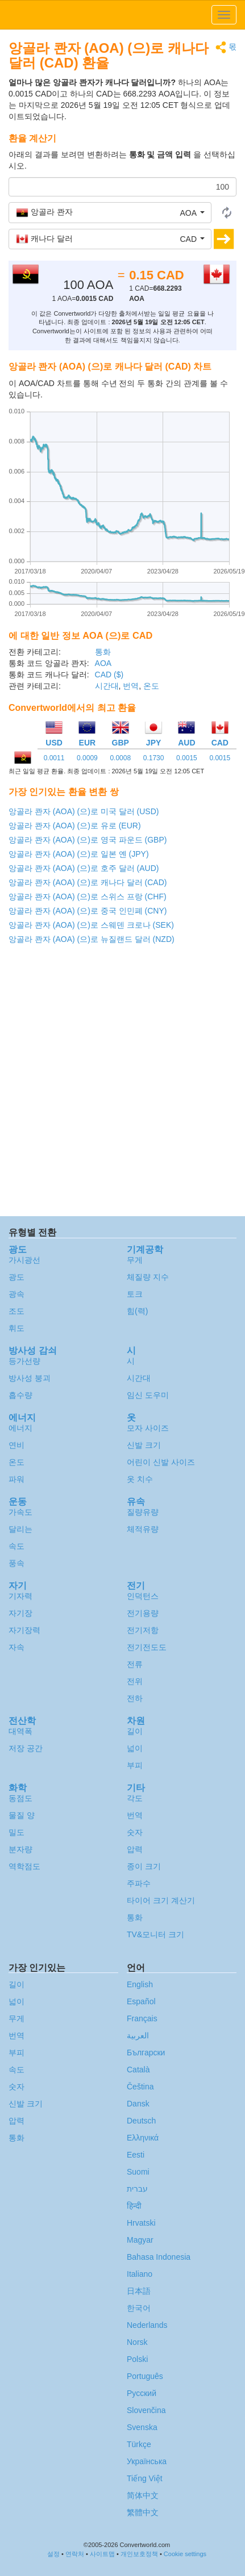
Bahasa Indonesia (158, 2256)
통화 (103, 651)
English (140, 1984)
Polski (137, 2359)
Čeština (140, 2086)
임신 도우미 (148, 1395)
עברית (137, 2188)
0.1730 (153, 758)
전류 (135, 1664)
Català (138, 2069)
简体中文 (143, 2495)
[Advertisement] (121, 1083)
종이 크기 (144, 1866)
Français (142, 2018)
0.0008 (120, 758)
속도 (16, 1546)
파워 (16, 1479)
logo (122, 15)
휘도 (16, 1328)
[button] (110, 212)
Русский (141, 2393)
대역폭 (20, 1731)
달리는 (20, 1529)
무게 (135, 1259)
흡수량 (20, 1395)
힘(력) (137, 1311)
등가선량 (24, 1361)
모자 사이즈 (148, 1427)
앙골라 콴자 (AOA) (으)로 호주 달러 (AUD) (84, 868)
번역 (131, 685)
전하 (135, 1698)
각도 (135, 1798)
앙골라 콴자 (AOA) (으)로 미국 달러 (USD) (84, 811)
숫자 (135, 1832)
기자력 (20, 1596)
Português (145, 2376)
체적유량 (143, 1529)
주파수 (139, 1883)
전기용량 (143, 1613)
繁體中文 (143, 2512)
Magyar (140, 2239)
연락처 (74, 2553)
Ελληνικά (143, 2137)
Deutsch (141, 2120)
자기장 (20, 1613)
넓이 (135, 1748)
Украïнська (147, 2461)
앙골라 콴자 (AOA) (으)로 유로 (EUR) (75, 825)
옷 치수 (140, 1479)
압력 (135, 1849)
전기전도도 (147, 1647)
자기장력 (24, 1630)
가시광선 (24, 1259)
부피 (135, 1765)
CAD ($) (109, 674)
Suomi (138, 2171)
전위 (135, 1681)
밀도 (16, 1832)
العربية (138, 2035)
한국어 (139, 2308)
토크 (135, 1294)
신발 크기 (144, 1445)
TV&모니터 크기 (155, 1934)
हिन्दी (134, 2205)
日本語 (139, 2291)
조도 (16, 1311)
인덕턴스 (143, 1596)
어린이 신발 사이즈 (161, 1462)
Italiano (139, 2273)
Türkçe (139, 2444)
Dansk (138, 2103)
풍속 (16, 1563)
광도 (16, 1276)
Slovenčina (146, 2410)
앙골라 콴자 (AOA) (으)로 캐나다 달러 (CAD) (88, 882)
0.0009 (87, 758)
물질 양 (22, 1815)
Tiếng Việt (145, 2478)
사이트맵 (102, 2553)
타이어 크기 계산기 (161, 1900)
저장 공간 (26, 1748)
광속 (16, 1294)
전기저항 (143, 1630)
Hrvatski (141, 2222)
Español (141, 2001)
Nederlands (147, 2325)
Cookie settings (185, 2553)
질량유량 (143, 1512)
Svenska (142, 2427)
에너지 (20, 1427)
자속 (16, 1647)
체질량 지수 (148, 1276)
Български (146, 2052)
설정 (53, 2553)
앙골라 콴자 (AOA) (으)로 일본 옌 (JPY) (79, 853)
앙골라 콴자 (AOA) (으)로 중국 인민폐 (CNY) (88, 910)
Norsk (137, 2342)
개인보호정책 (139, 2553)
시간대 (107, 685)
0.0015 (186, 758)
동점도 (20, 1798)
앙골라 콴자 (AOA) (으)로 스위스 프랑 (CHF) (88, 896)
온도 (151, 685)
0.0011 (54, 758)
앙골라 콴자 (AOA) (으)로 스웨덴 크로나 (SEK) (91, 924)
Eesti (135, 2154)
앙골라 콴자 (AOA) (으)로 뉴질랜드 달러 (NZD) (92, 939)
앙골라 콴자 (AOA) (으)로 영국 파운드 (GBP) (88, 839)
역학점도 (24, 1866)
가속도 (20, 1512)
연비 (16, 1445)
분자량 (20, 1849)
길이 (135, 1731)
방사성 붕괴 (30, 1378)
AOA (103, 663)
